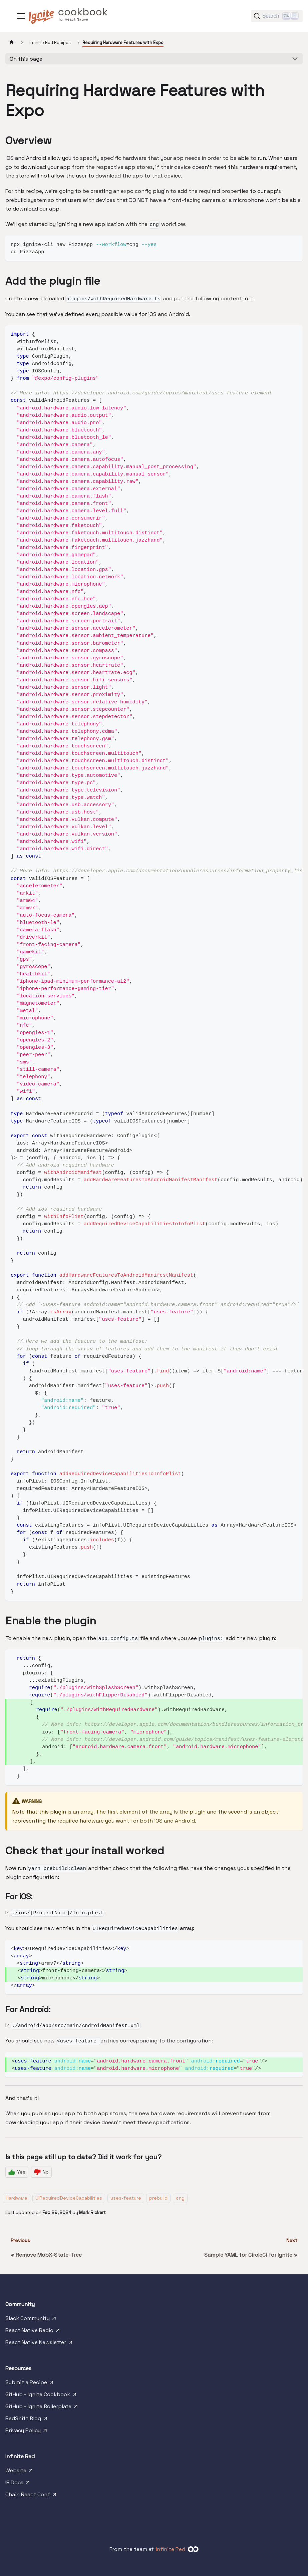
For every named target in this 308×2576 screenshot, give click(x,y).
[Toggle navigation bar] (21, 16)
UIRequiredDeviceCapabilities (68, 2198)
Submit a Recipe (29, 2383)
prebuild (158, 2198)
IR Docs (18, 2484)
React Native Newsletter (39, 2343)
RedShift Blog (26, 2419)
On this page (26, 58)
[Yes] (16, 2172)
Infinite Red (170, 2549)
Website (19, 2472)
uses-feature (125, 2198)
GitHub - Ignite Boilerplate (42, 2407)
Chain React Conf (31, 2496)
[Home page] (11, 42)
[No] (41, 2172)
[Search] (277, 16)
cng (180, 2198)
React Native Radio (33, 2331)
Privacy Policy (26, 2432)
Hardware (16, 2198)
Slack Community (31, 2319)
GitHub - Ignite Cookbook (41, 2395)
